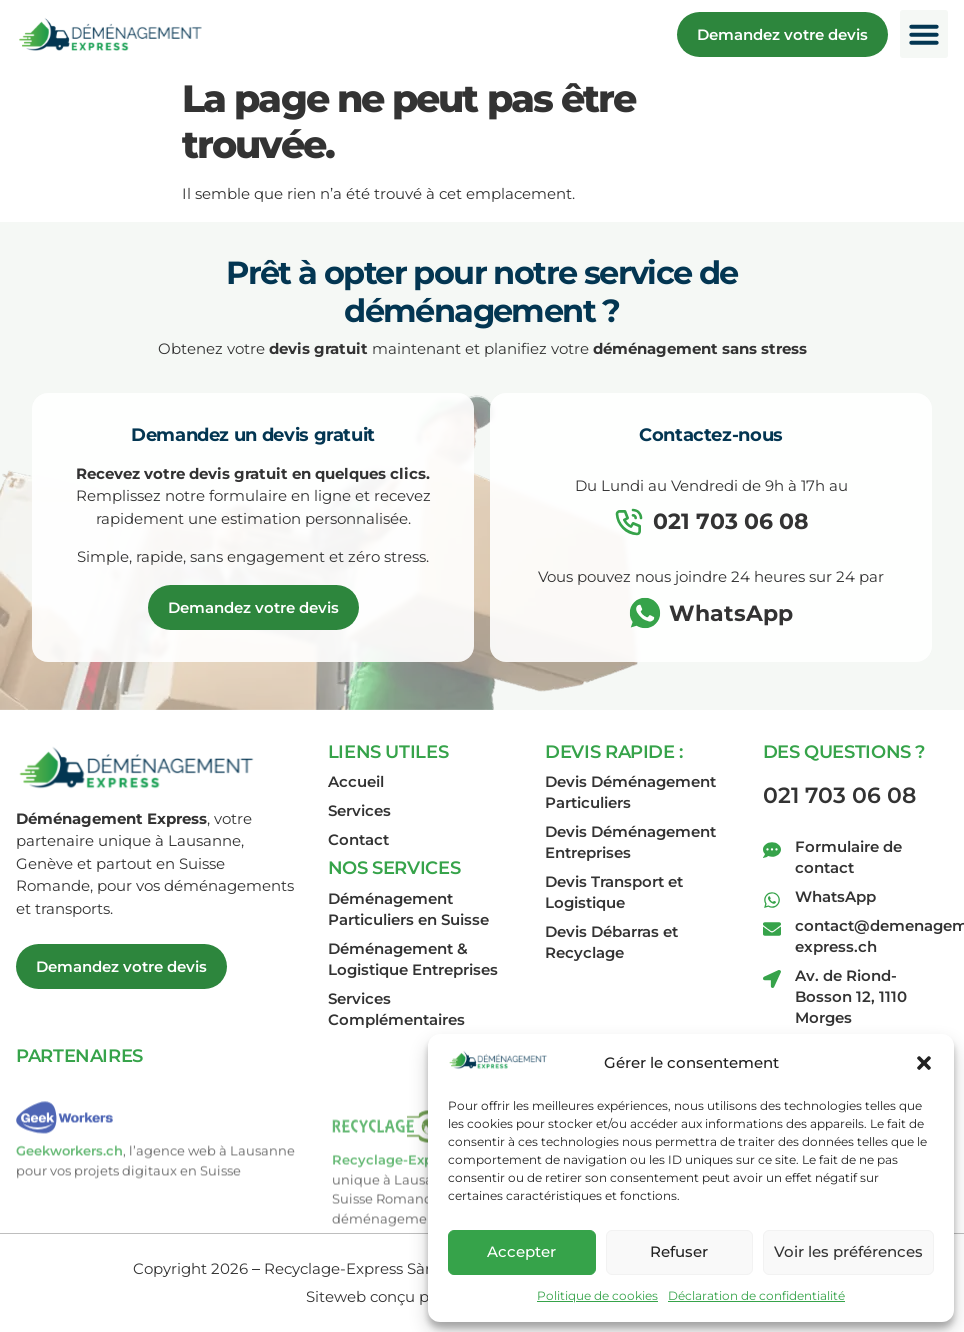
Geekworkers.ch (69, 1183)
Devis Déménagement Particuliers (630, 792)
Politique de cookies (597, 1295)
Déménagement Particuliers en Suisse (408, 909)
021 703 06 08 (839, 795)
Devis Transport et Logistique (614, 892)
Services (359, 810)
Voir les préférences (848, 1251)
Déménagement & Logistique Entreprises (413, 959)
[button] (924, 1063)
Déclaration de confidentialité (756, 1295)
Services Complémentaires (396, 1009)
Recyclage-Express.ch (406, 1208)
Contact (358, 839)
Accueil (356, 781)
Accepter (521, 1251)
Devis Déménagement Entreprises (630, 842)
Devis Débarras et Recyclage (611, 942)
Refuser (679, 1251)
